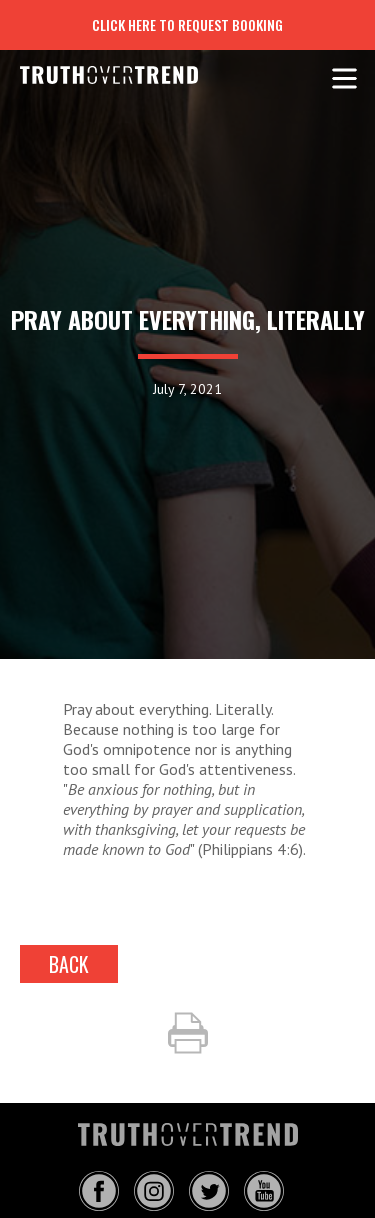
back (69, 964)
